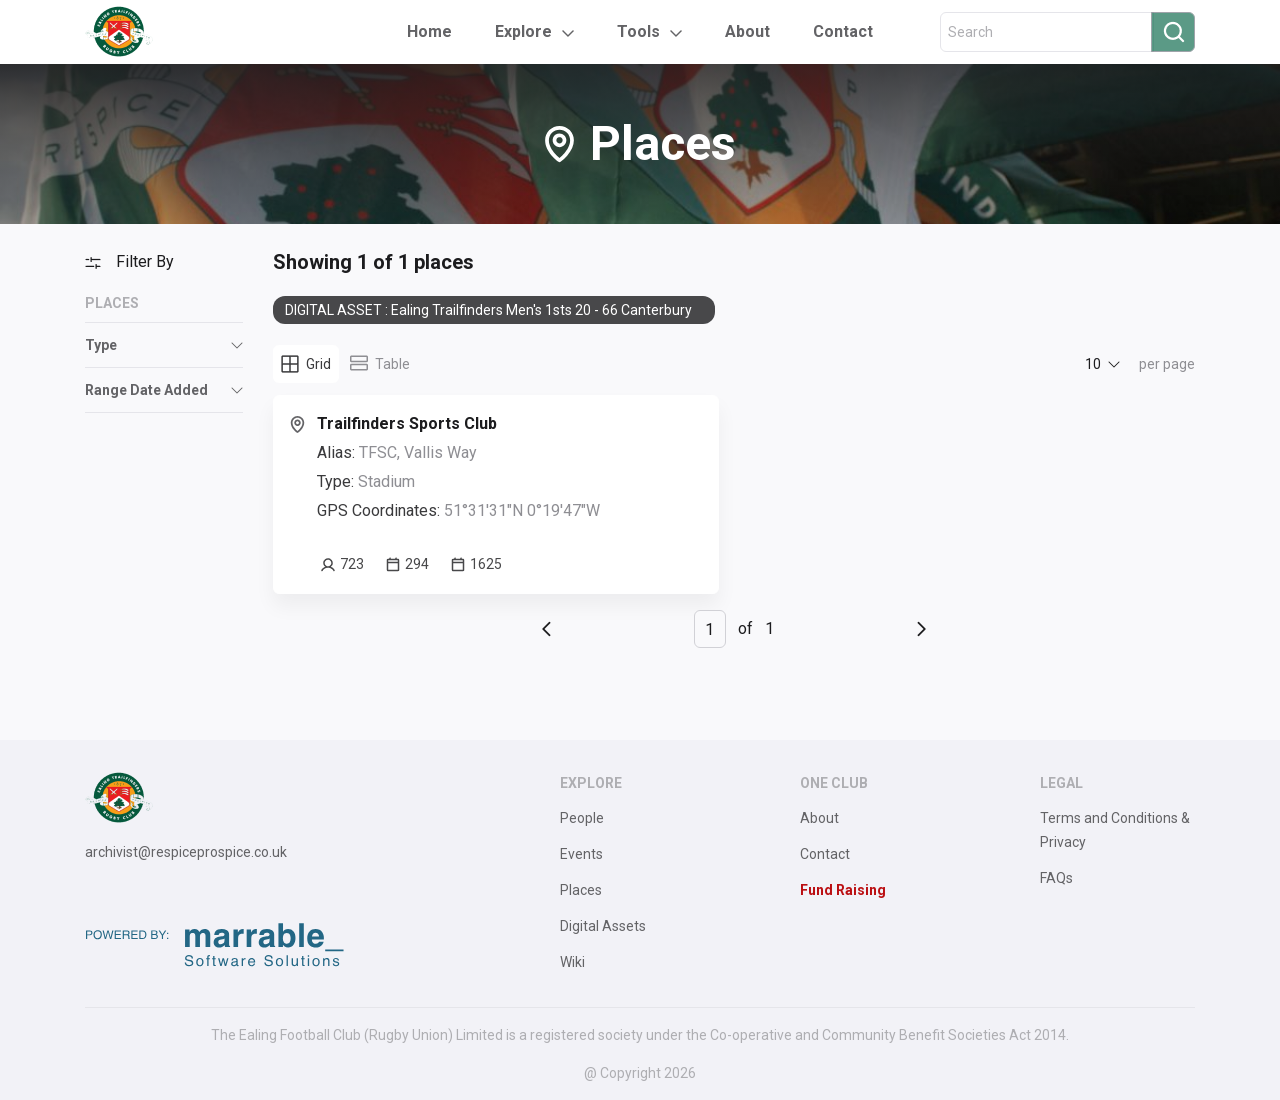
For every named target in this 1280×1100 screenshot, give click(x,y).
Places (581, 890)
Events (581, 854)
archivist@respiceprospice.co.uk (186, 852)
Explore (523, 31)
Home (429, 31)
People (582, 818)
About (747, 31)
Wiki (572, 962)
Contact (843, 31)
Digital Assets (603, 926)
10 (1093, 364)
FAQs (1056, 878)
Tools (638, 31)
